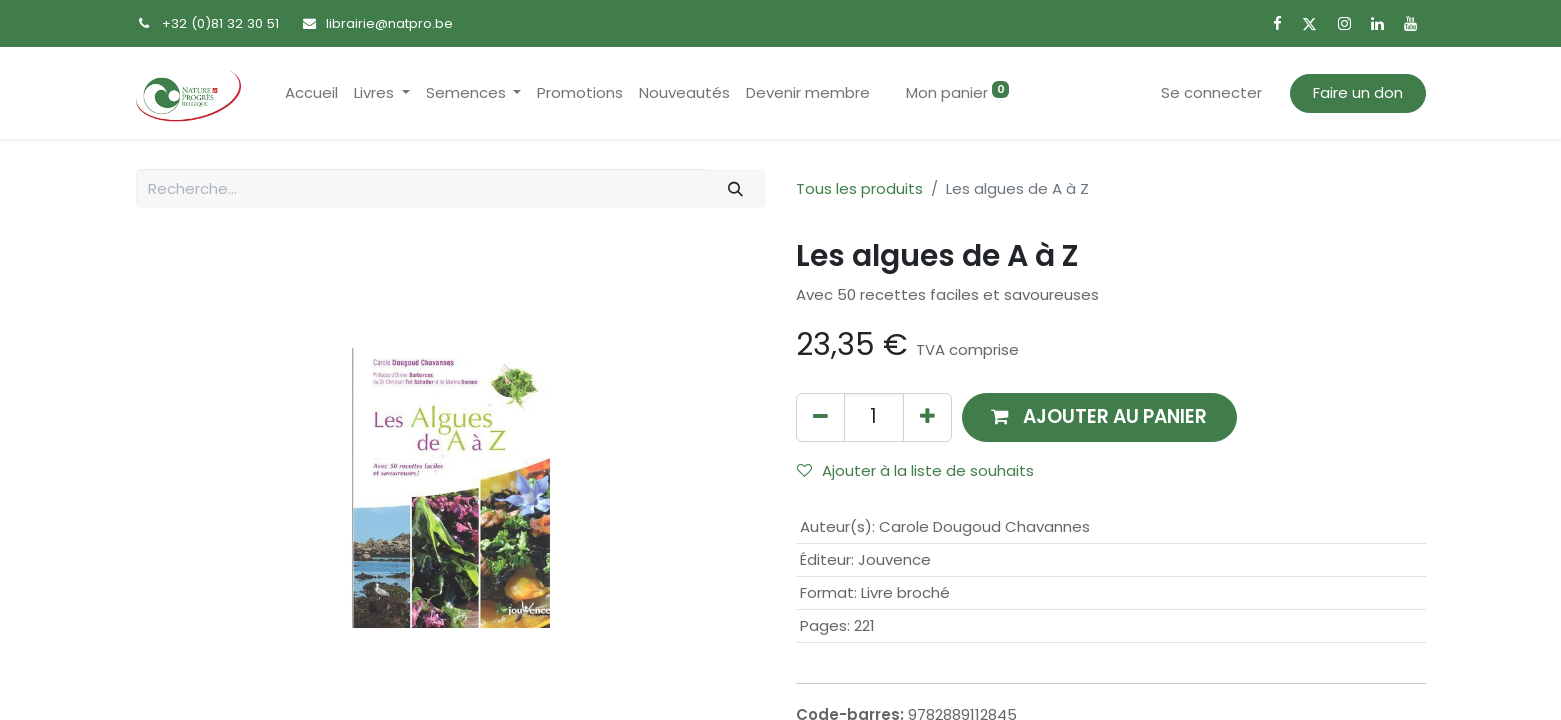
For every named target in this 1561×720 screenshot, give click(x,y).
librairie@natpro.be (389, 23)
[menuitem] (311, 93)
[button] (1100, 417)
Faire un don (1358, 92)
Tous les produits (859, 188)
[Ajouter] (927, 417)
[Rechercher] (735, 188)
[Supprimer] (820, 417)
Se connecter (1211, 92)
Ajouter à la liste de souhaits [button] (915, 470)
